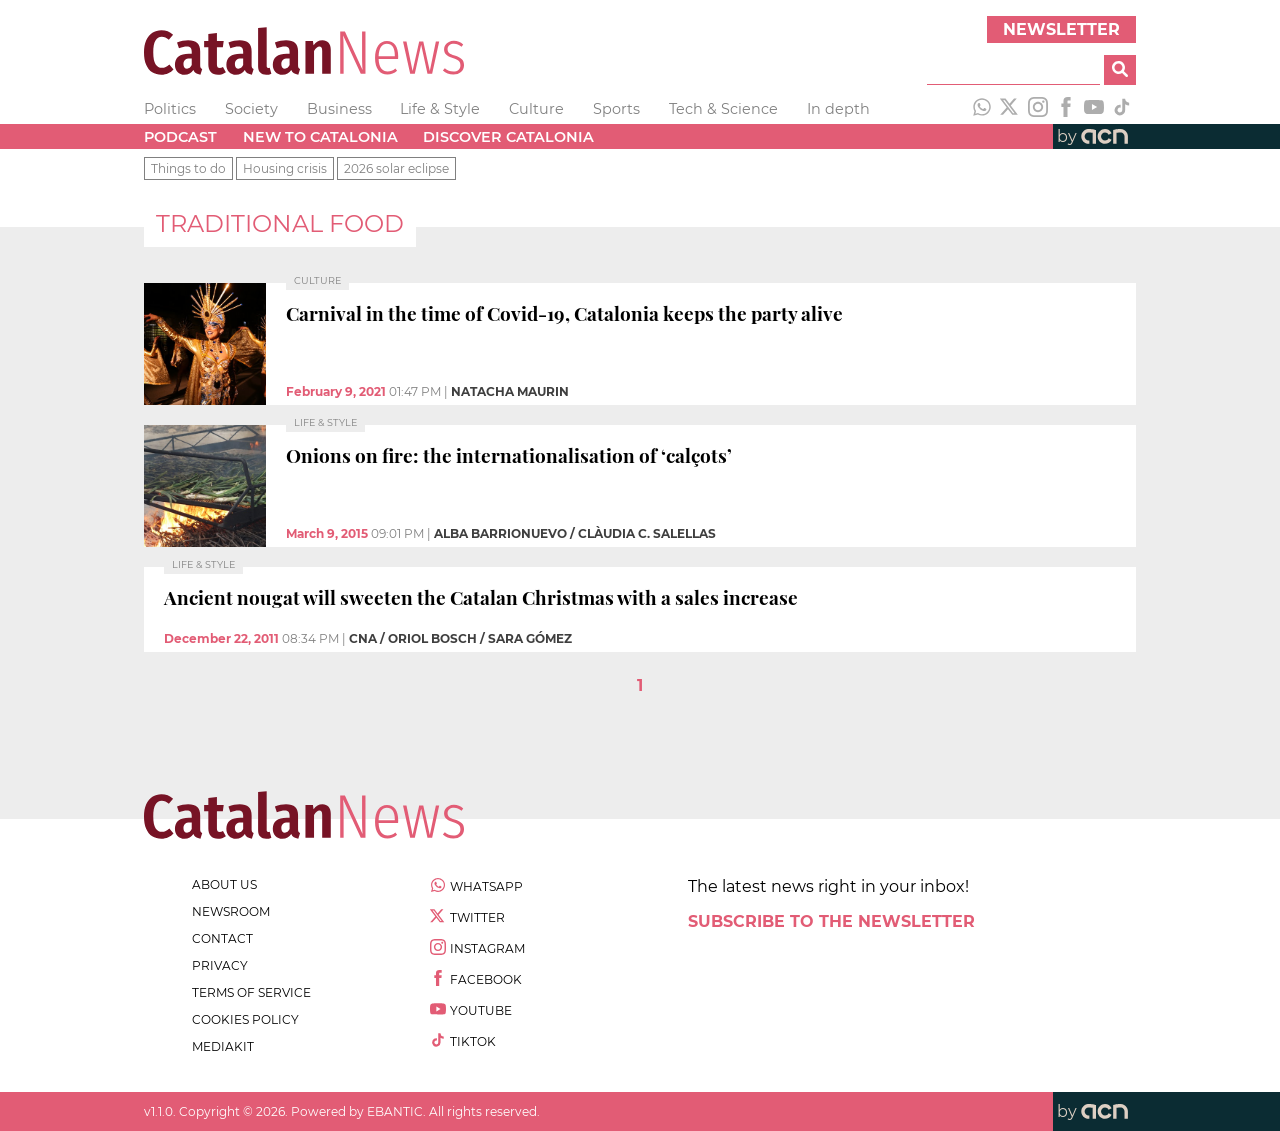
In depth (838, 109)
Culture (536, 109)
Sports (616, 109)
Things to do (188, 168)
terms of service (251, 992)
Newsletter (1061, 29)
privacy (220, 965)
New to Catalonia (320, 137)
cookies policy (245, 1019)
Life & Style (440, 109)
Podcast (180, 137)
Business (339, 109)
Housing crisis (285, 168)
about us (224, 884)
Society (251, 109)
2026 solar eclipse (396, 168)
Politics (170, 109)
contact (222, 938)
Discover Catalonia (508, 137)
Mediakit (223, 1046)
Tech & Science (723, 109)
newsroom (231, 911)
